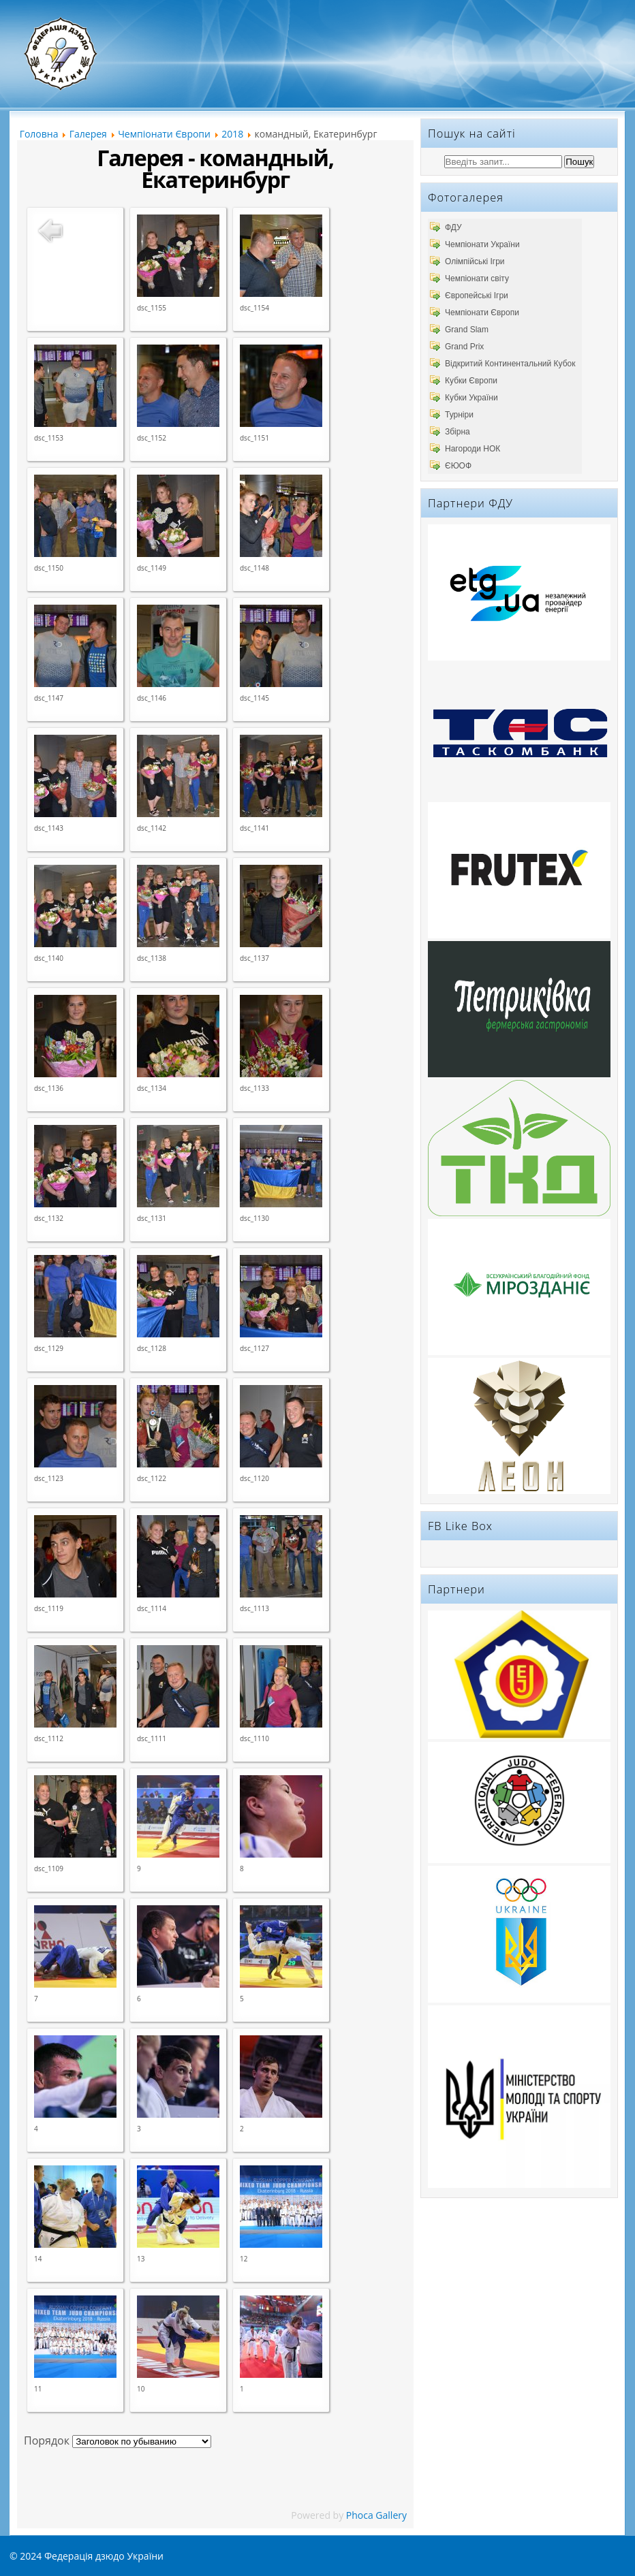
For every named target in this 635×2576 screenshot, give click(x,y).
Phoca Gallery (376, 2515)
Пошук (579, 162)
